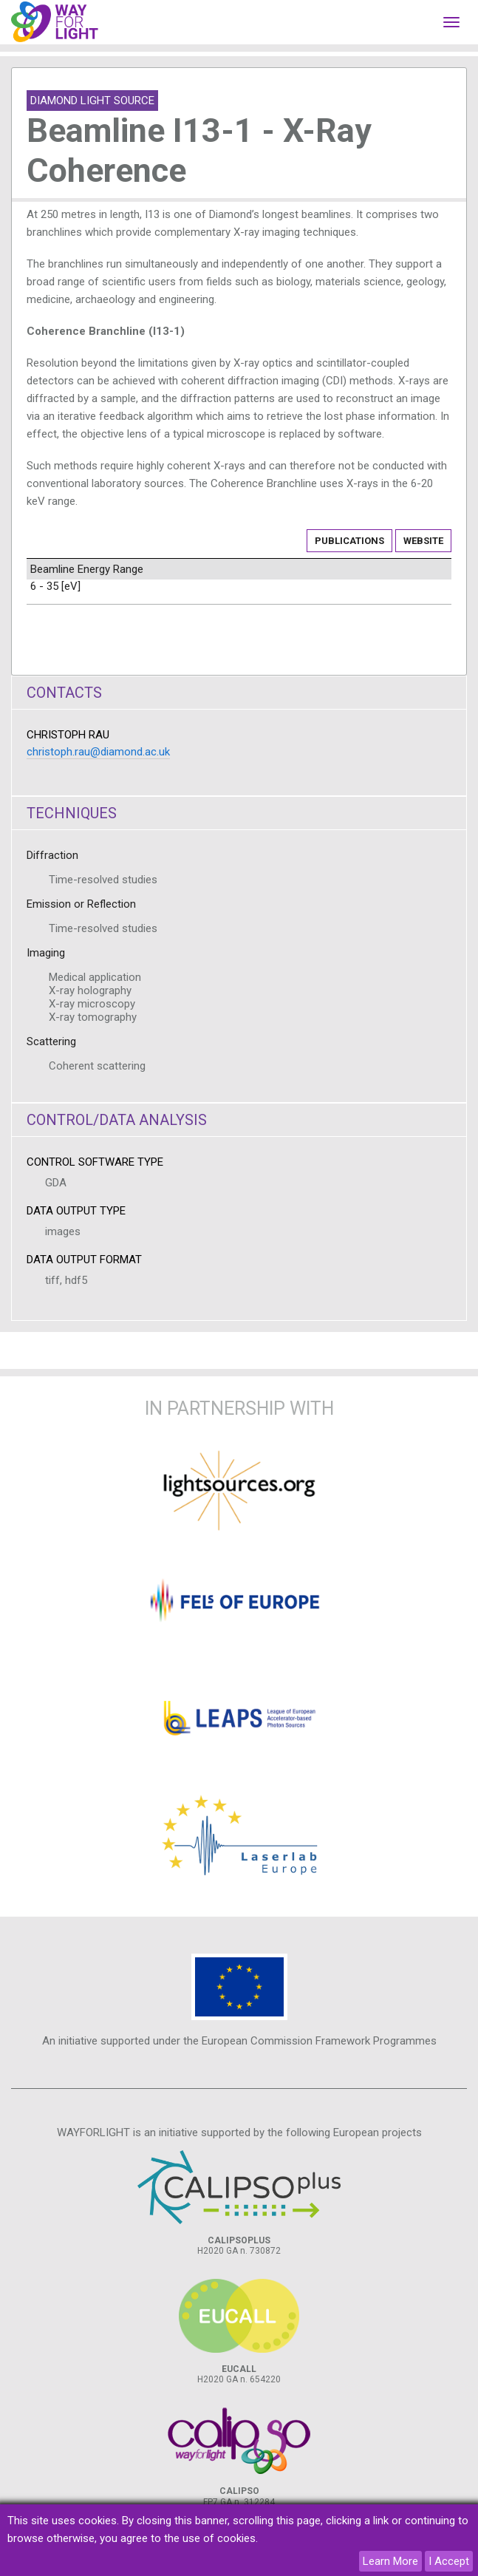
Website (423, 540)
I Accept (449, 2561)
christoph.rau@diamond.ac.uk (98, 751)
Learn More (390, 2561)
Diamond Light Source (92, 100)
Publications (349, 540)
